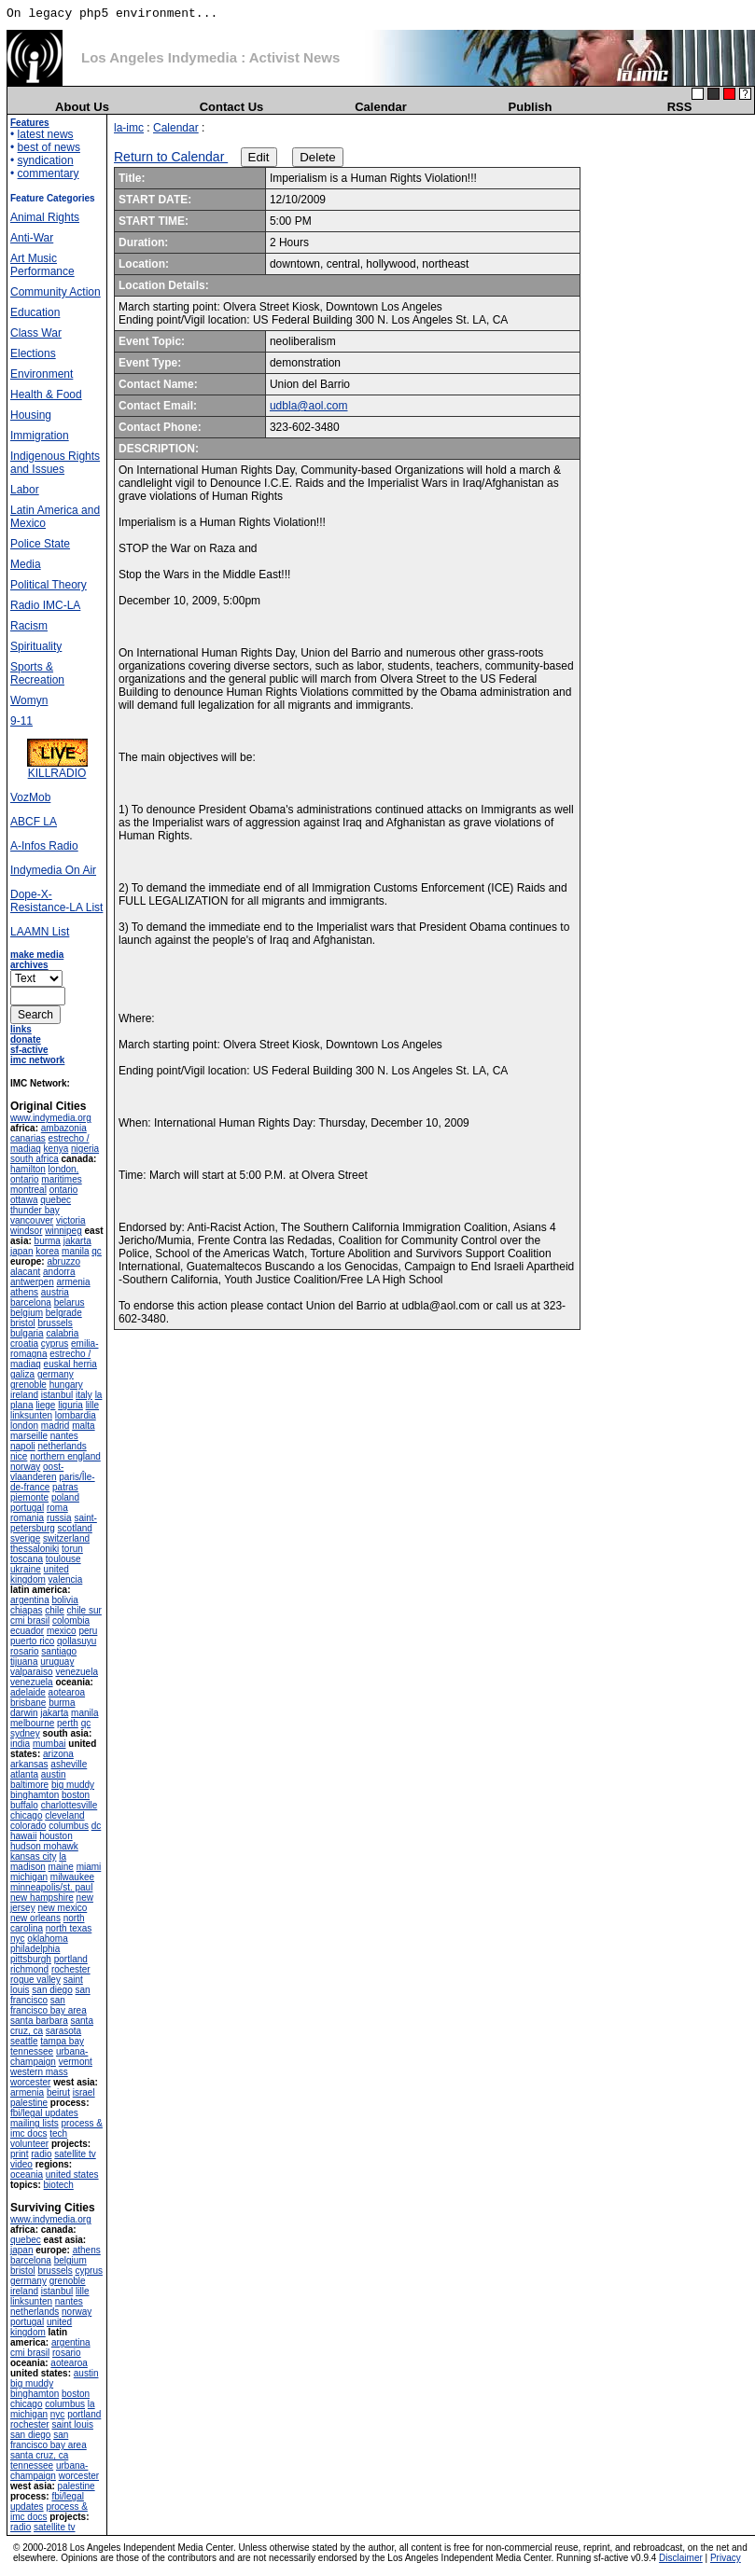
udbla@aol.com (309, 405)
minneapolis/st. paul (51, 1887)
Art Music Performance (42, 265)
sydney (25, 1733)
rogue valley (35, 1979)
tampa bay (62, 2041)
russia (59, 1518)
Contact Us (232, 107)
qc (96, 1251)
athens (24, 1292)
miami (89, 1867)
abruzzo (63, 1261)
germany (55, 1374)
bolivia (64, 1600)
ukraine (25, 1569)
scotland (75, 1528)
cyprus (54, 1343)
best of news (49, 147)
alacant (25, 1272)
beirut (58, 2092)
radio (41, 2154)
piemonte (29, 1497)
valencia (66, 1579)
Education (35, 312)
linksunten (31, 1415)
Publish (530, 107)
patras (65, 1487)
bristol (22, 1323)
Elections (33, 353)
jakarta (77, 1241)
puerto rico (32, 1641)
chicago (26, 1815)
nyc (17, 1938)
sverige (25, 1538)
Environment (41, 374)
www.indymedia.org (50, 1118)
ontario (63, 1189)
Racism (29, 625)
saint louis (71, 2424)
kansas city (33, 1856)
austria (55, 1292)
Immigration (39, 435)
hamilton (28, 1169)
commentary (48, 173)
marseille (29, 1436)
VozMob (30, 797)
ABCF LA (33, 821)
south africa (34, 1159)
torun (72, 1549)
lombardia (75, 1415)
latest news (46, 134)
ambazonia (64, 1128)
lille (92, 1405)
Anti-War (31, 237)
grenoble (28, 1384)
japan (21, 1251)
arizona (58, 1754)
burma (48, 1241)
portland (71, 1959)
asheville (68, 1764)
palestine (29, 2103)
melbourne (32, 1723)
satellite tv (74, 2154)
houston (56, 1836)
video (21, 2164)
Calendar (381, 107)
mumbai (49, 1743)
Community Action (55, 291)
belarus (69, 1302)
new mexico (62, 1908)
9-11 (21, 720)
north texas (68, 1928)
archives (29, 965)
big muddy (72, 1785)
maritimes (61, 1179)
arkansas (29, 1764)
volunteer (29, 2144)
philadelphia (35, 1949)
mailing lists (34, 2123)
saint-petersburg (53, 1523)
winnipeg (63, 1231)
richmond (29, 1969)
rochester (71, 1969)
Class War (36, 332)
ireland (24, 1395)
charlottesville (69, 1805)
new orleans (35, 1918)
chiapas (26, 1610)
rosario (24, 1651)
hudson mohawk (44, 1846)
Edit (259, 157)
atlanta (24, 1774)
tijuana (23, 1661)
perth (67, 1723)
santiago (59, 1651)
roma (57, 1508)
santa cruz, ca (39, 2455)
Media (25, 564)
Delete (318, 157)
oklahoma (47, 1938)
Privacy (725, 2558)
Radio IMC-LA (45, 605)
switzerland (66, 1538)
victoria (71, 1220)
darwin (23, 1713)
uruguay (57, 1661)
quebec (55, 1200)
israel (84, 2092)
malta (83, 1425)
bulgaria (27, 1333)
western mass (39, 2072)
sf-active (29, 1050)
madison (28, 1867)
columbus (69, 1826)
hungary (66, 1384)
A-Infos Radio (44, 845)
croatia (24, 1343)
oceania (26, 2174)
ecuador (27, 1631)
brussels (54, 1323)
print (19, 2154)
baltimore (29, 1785)
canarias (28, 1138)
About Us (82, 107)
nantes (64, 1436)
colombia (71, 1620)
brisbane (28, 1702)
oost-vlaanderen (36, 1471)
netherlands (61, 1446)
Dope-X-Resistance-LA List (56, 901)
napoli (22, 1446)
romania (27, 1518)
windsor (26, 1231)
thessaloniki (34, 1549)
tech (58, 2133)
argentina (29, 1600)
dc (96, 1826)
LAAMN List (39, 931)
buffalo (24, 1805)
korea (47, 1251)
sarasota (63, 2031)
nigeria (85, 1148)
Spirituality (36, 646)
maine (61, 1867)
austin (53, 1774)
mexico (62, 1631)
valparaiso (31, 1672)
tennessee (31, 2051)
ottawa (23, 1200)
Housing (30, 415)
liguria (70, 1405)
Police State (40, 543)
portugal (27, 1508)
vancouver (31, 1220)
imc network (37, 1060)
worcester (30, 2082)
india (20, 1743)
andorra (59, 1272)
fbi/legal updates (44, 2113)
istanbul (57, 1395)
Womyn (29, 700)
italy (84, 1395)
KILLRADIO (57, 768)
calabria (62, 1333)
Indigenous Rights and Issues (55, 463)
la (62, 1856)
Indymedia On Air (53, 870)
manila (75, 1251)
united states (72, 2174)
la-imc (129, 127)
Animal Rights (44, 217)
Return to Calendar (171, 156)
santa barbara (39, 2020)
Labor (24, 489)
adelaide (28, 1692)
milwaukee (72, 1877)
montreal (28, 1189)
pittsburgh (30, 1959)
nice (18, 1456)
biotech (59, 2185)
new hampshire (42, 1897)
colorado (28, 1826)
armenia (73, 1282)
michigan (29, 1877)
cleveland (64, 1815)
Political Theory (48, 584)
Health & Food (46, 394)
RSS (679, 107)
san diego (52, 1990)
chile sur (84, 1610)
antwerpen (32, 1282)
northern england (65, 1456)
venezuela (76, 1672)
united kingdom (39, 1574)
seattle (23, 2041)
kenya (56, 1148)
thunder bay (35, 1210)
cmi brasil (29, 1620)
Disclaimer (681, 2558)
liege (45, 1405)
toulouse (63, 1559)
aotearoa (67, 1692)
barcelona (30, 1302)
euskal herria (70, 1364)
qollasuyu (76, 1641)
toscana (26, 1559)
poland (65, 1497)
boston (76, 1795)
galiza (22, 1374)
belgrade (64, 1313)
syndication (46, 160)
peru (87, 1631)
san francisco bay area (48, 2005)
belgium (26, 1313)
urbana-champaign (49, 2056)
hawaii (23, 1836)
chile (54, 1610)
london (24, 1425)
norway (25, 1466)
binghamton (34, 1795)
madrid (55, 1425)
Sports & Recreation (37, 673)
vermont (75, 2062)
